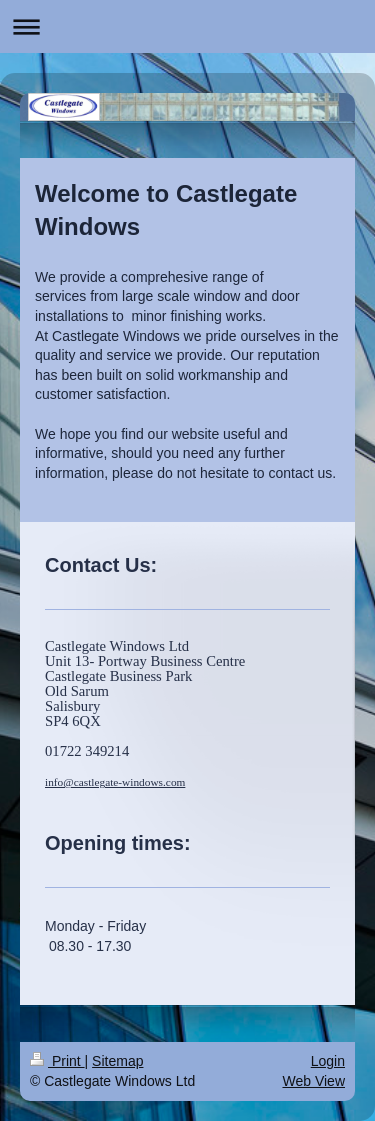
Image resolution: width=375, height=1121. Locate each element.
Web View (313, 1081)
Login (328, 1061)
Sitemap (117, 1061)
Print (57, 1061)
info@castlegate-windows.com (115, 782)
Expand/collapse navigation (187, 26)
